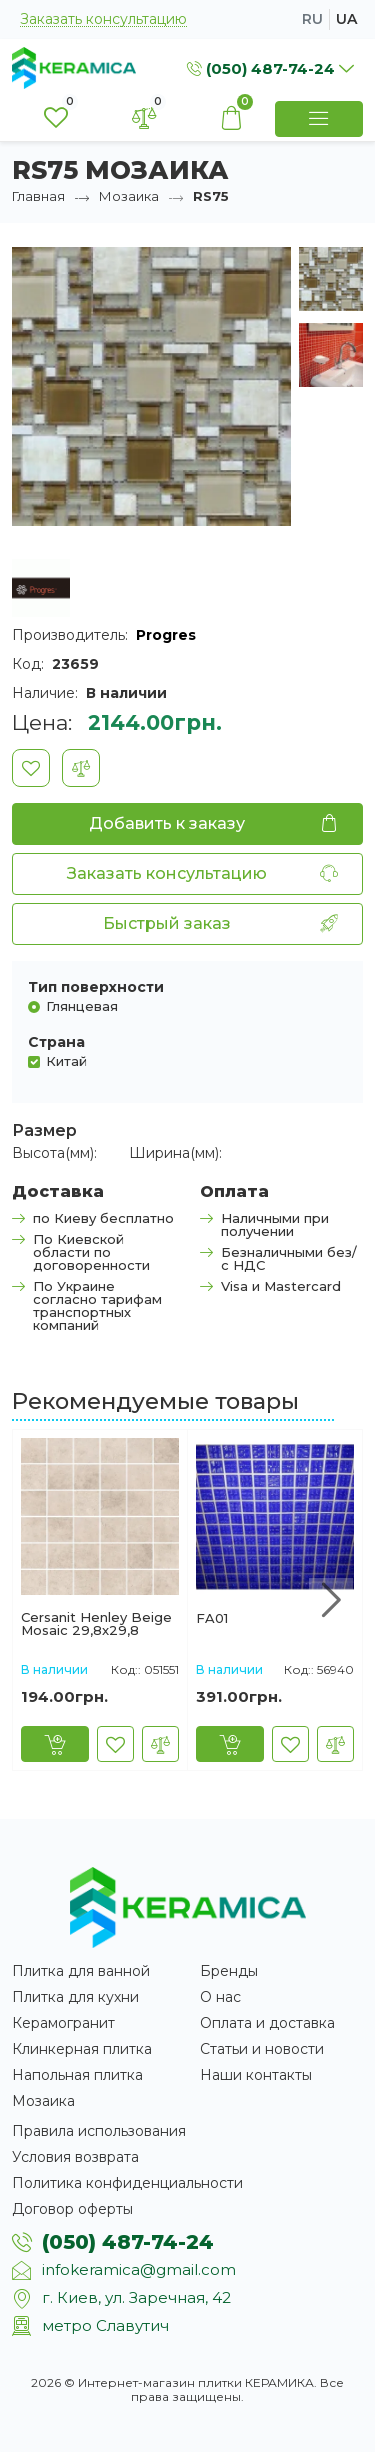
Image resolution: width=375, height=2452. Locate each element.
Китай (66, 1060)
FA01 (212, 1619)
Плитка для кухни (75, 1997)
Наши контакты (256, 2075)
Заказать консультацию (103, 19)
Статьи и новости (262, 2049)
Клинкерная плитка (82, 2049)
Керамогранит (63, 2023)
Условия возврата (75, 2157)
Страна (56, 1042)
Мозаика (129, 196)
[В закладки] (31, 768)
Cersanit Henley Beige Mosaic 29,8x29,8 (96, 1624)
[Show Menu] (319, 119)
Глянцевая (82, 1005)
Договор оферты (72, 2209)
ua (346, 19)
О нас (220, 1997)
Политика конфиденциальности (127, 2183)
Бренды (229, 1971)
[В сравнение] (81, 768)
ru (312, 19)
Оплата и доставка (267, 2023)
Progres (166, 635)
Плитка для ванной (81, 1971)
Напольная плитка (77, 2075)
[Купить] (55, 1744)
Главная (38, 196)
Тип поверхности (96, 987)
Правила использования (99, 2131)
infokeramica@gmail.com (139, 2269)
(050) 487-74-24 (128, 2242)
